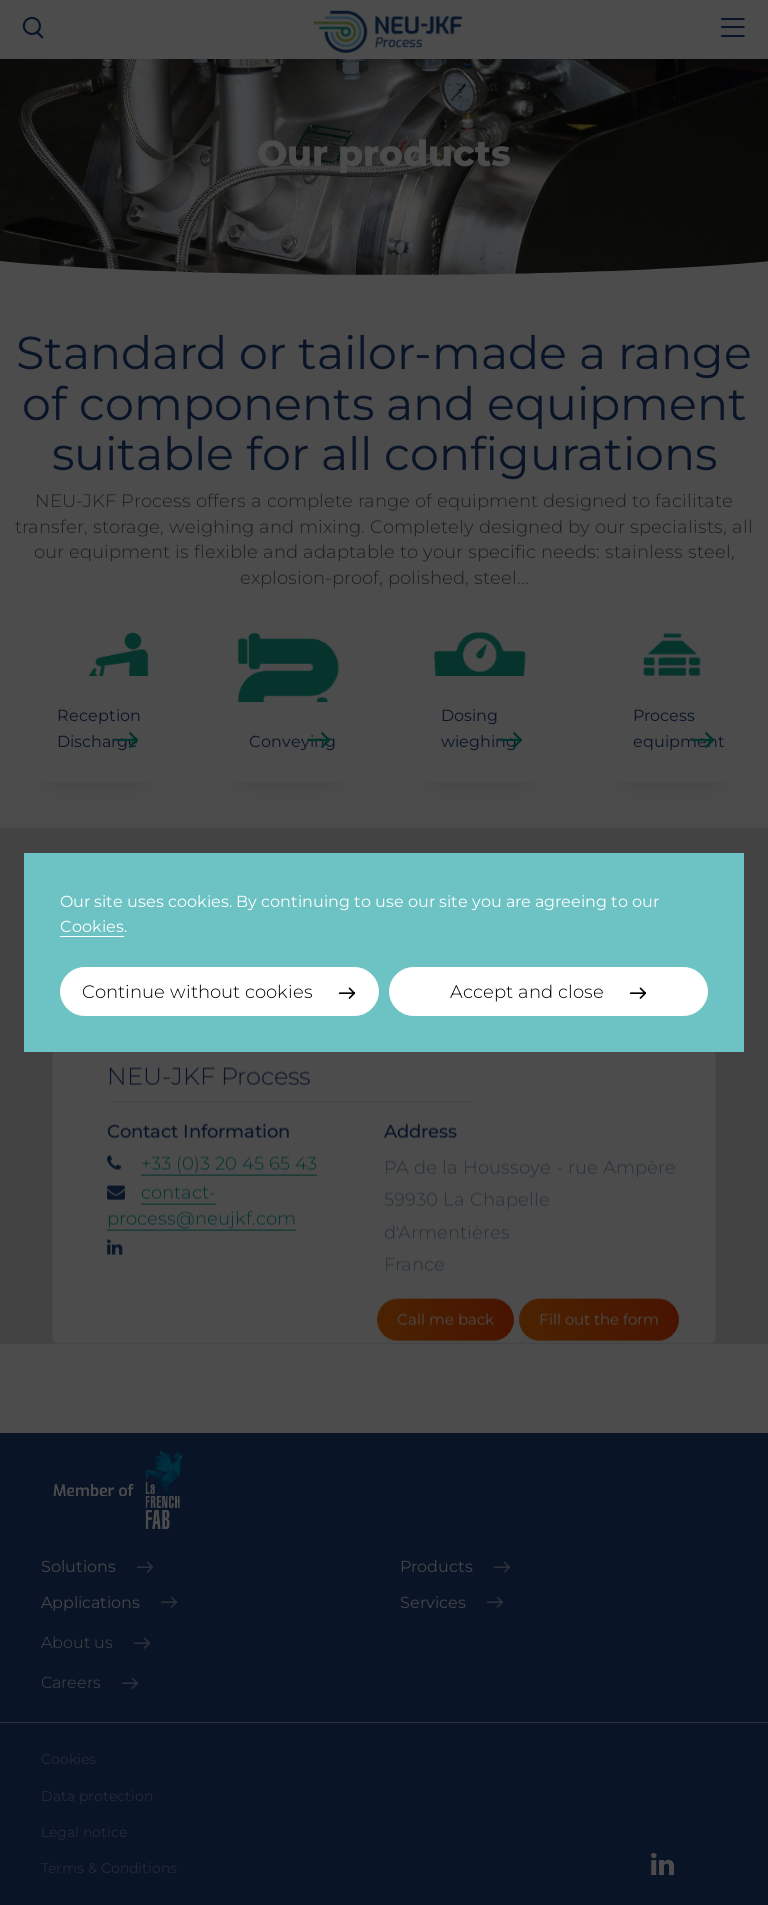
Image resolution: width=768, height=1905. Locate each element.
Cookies (92, 926)
